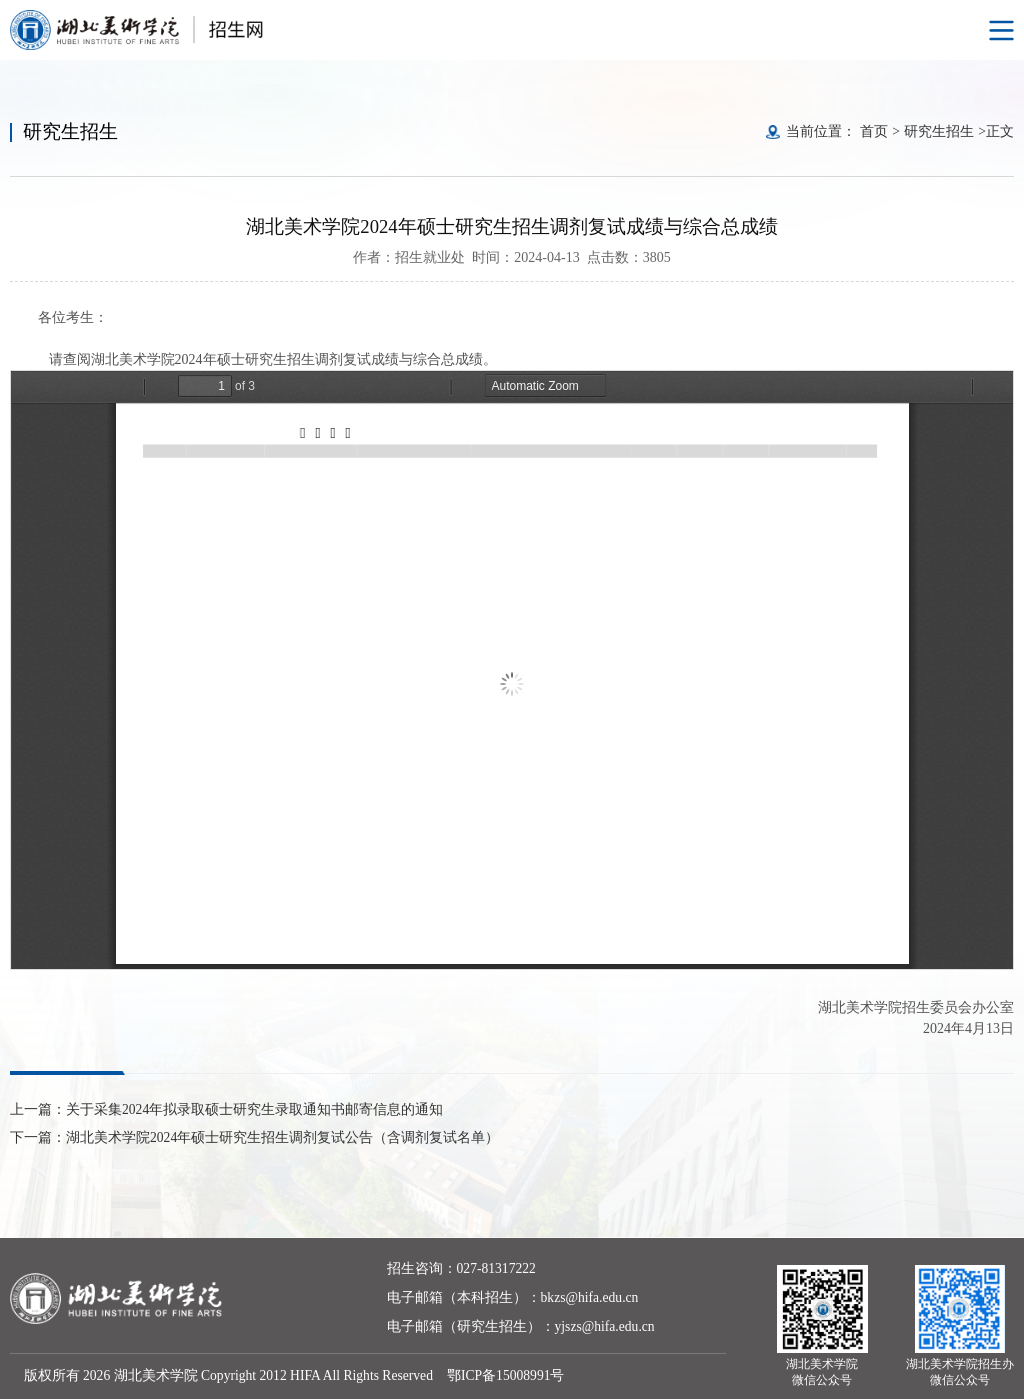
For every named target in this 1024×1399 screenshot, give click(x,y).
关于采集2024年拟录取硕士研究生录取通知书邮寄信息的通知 (254, 1109)
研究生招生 (939, 131)
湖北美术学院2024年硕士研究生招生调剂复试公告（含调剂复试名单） (282, 1137)
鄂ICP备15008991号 (506, 1375)
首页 (874, 131)
